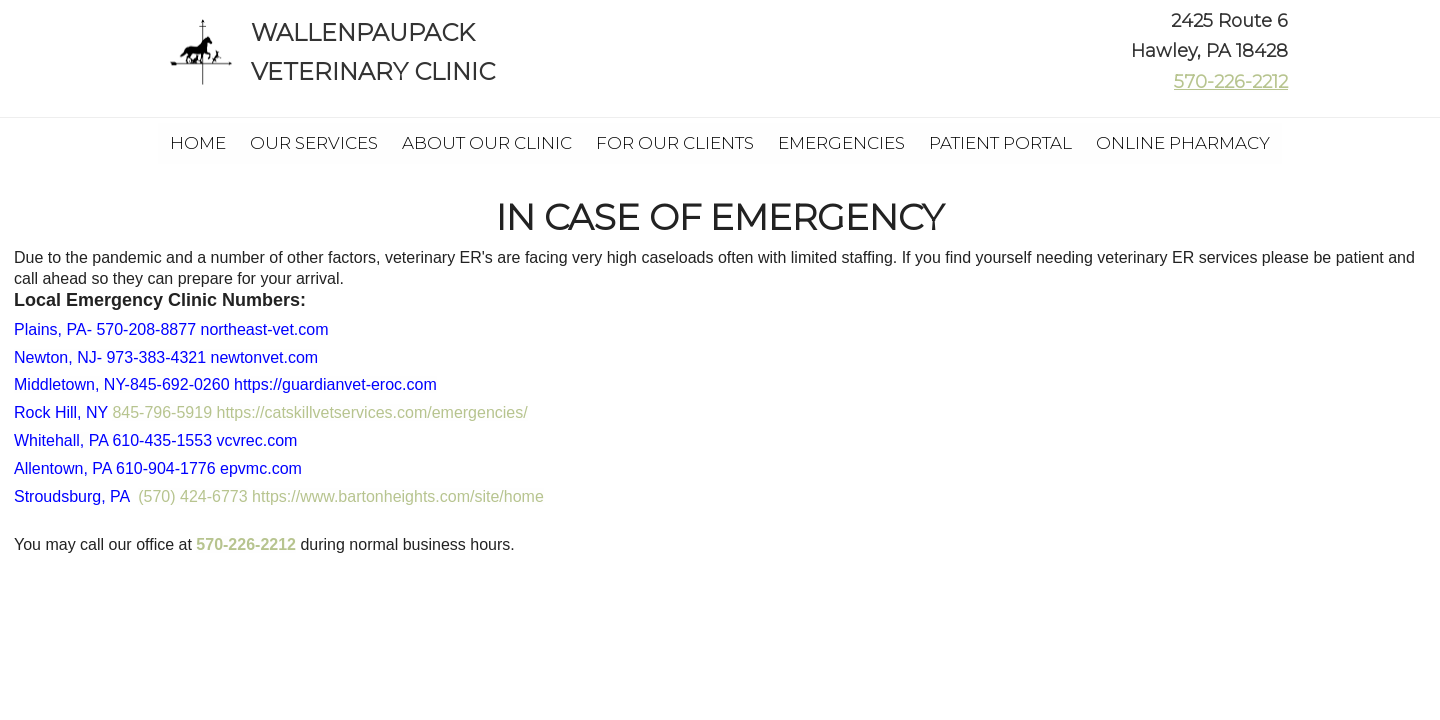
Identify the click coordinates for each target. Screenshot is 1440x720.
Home (198, 143)
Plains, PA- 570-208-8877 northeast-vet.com (171, 329)
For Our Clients (675, 143)
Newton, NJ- (166, 357)
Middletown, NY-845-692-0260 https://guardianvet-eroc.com (225, 384)
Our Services (314, 143)
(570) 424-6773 (192, 496)
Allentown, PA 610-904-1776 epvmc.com (158, 468)
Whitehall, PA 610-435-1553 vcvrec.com (155, 440)
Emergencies (841, 143)
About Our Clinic (487, 143)
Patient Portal (1000, 143)
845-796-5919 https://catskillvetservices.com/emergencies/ (319, 412)
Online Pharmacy (1183, 143)
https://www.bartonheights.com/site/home (398, 496)
